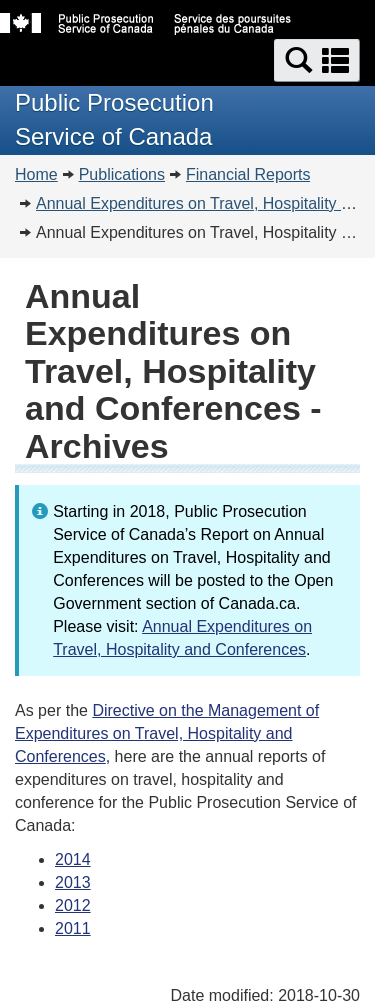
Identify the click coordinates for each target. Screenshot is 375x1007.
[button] (317, 60)
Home (36, 174)
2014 (73, 859)
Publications (122, 174)
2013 (73, 882)
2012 (73, 905)
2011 (73, 928)
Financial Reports (248, 174)
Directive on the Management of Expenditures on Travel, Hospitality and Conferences (167, 733)
